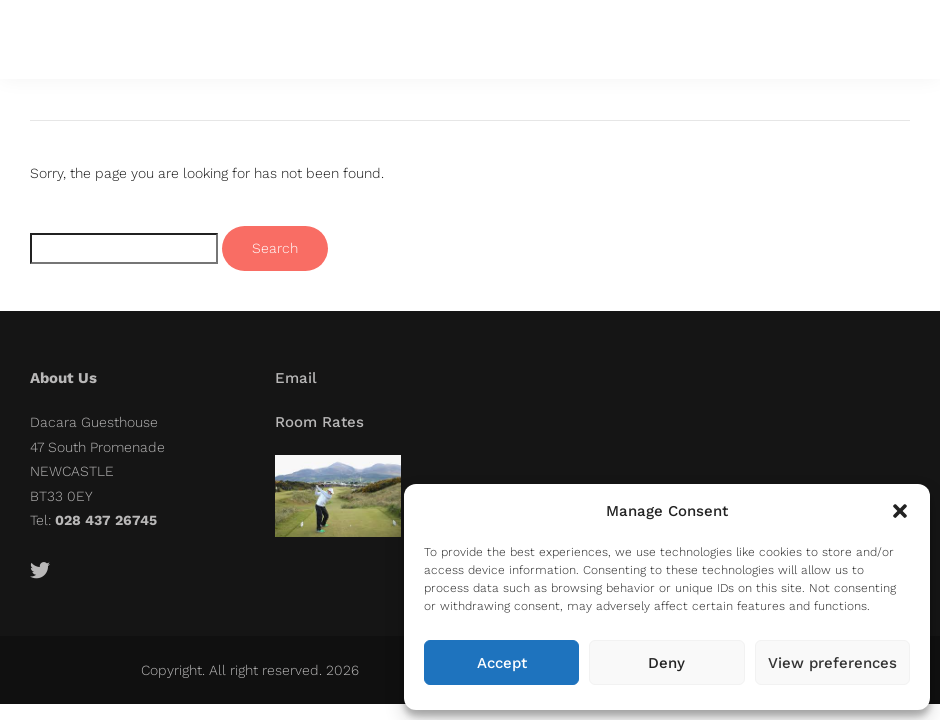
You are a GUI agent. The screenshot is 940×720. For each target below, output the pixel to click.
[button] (900, 511)
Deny (666, 663)
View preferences (832, 663)
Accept (502, 663)
